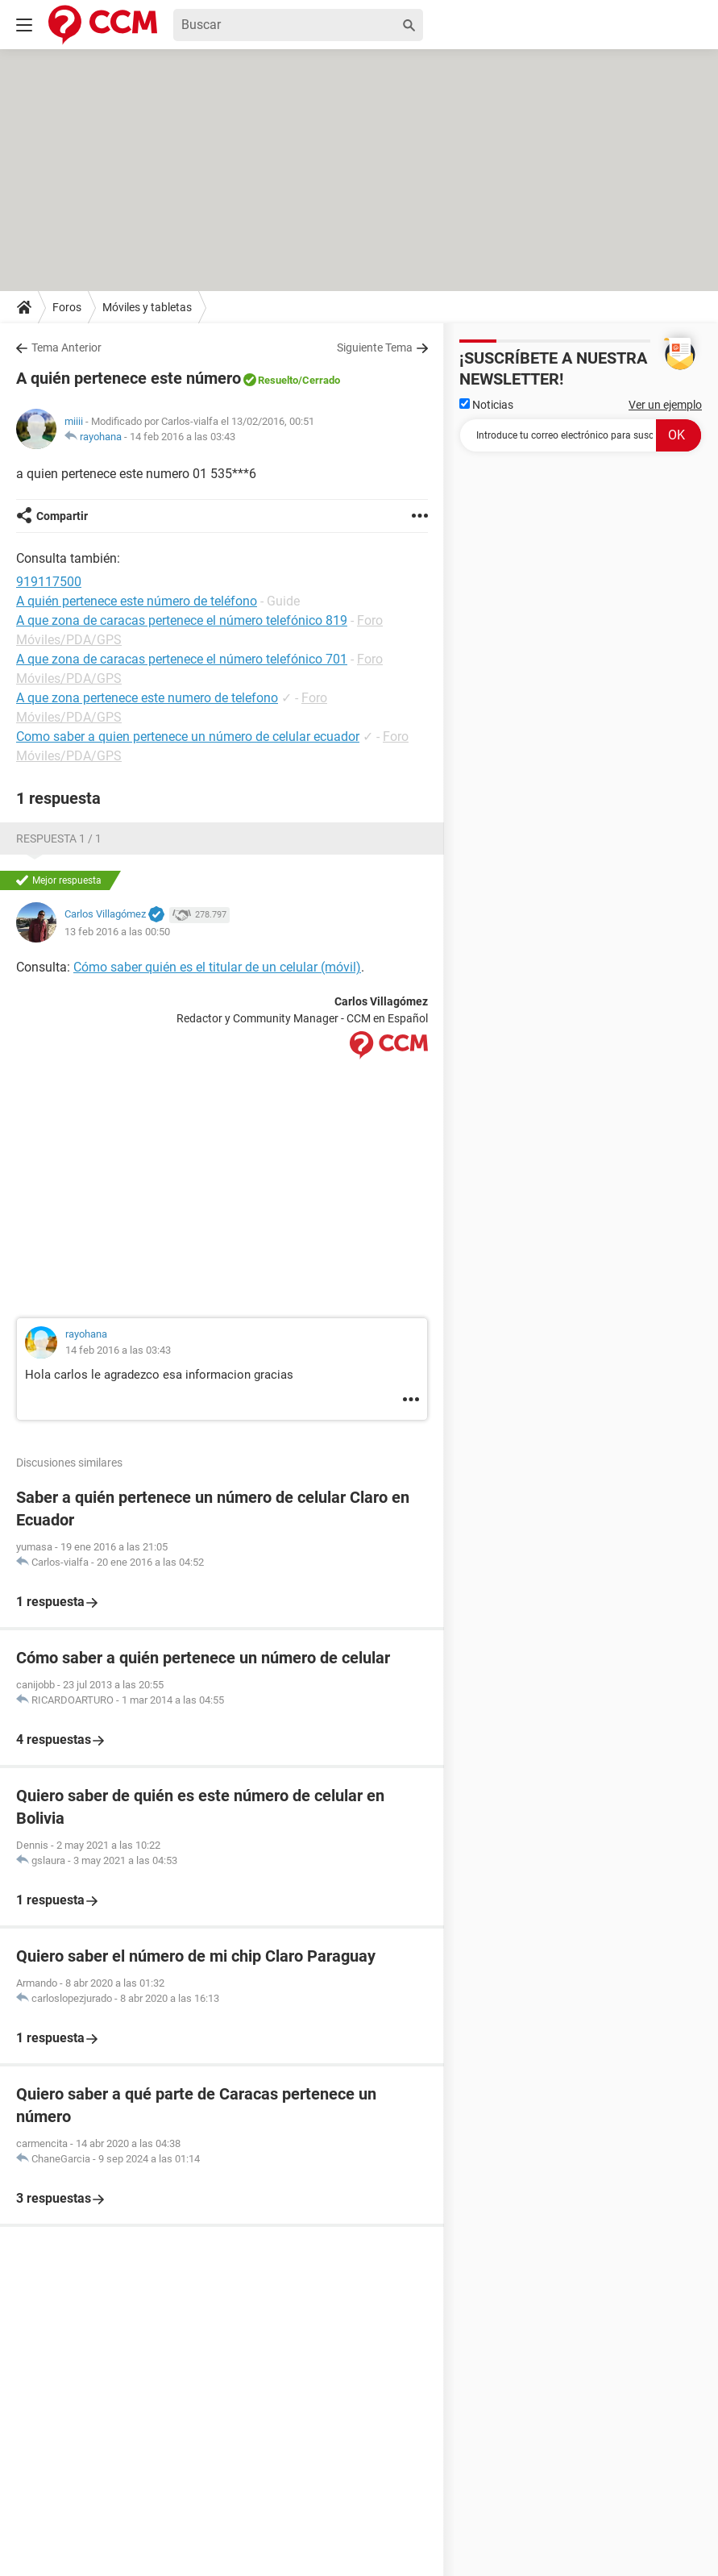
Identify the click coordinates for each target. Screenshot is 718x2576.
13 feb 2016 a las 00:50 (117, 932)
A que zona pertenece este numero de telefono (147, 697)
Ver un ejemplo (665, 404)
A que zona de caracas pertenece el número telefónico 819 (181, 620)
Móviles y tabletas (147, 307)
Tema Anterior (66, 347)
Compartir (62, 516)
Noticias (486, 404)
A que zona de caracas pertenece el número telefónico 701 (181, 659)
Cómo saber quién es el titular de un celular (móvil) (217, 967)
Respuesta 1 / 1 (59, 838)
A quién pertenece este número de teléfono (136, 601)
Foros (66, 307)
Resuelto (278, 380)
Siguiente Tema (375, 347)
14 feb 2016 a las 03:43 (182, 437)
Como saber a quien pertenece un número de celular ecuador (187, 736)
